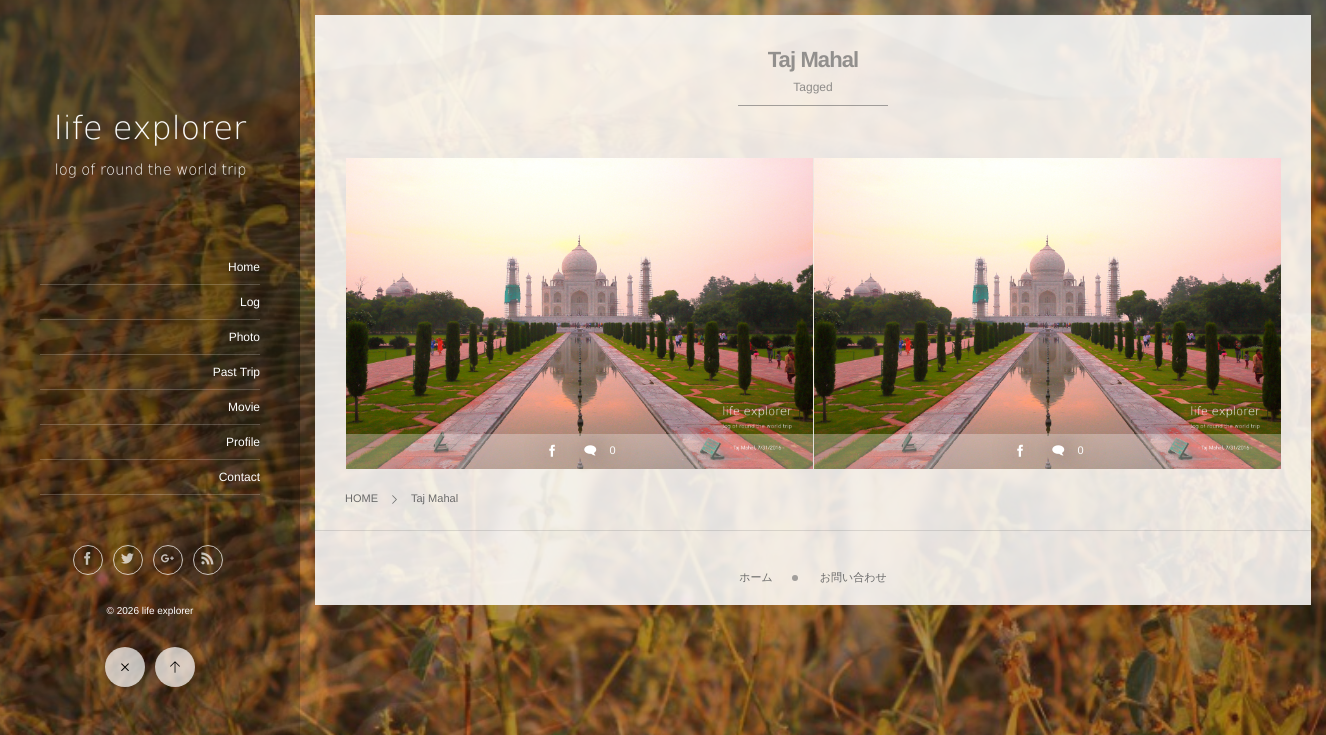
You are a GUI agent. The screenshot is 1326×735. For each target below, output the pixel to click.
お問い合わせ (853, 578)
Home (244, 267)
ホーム (756, 578)
